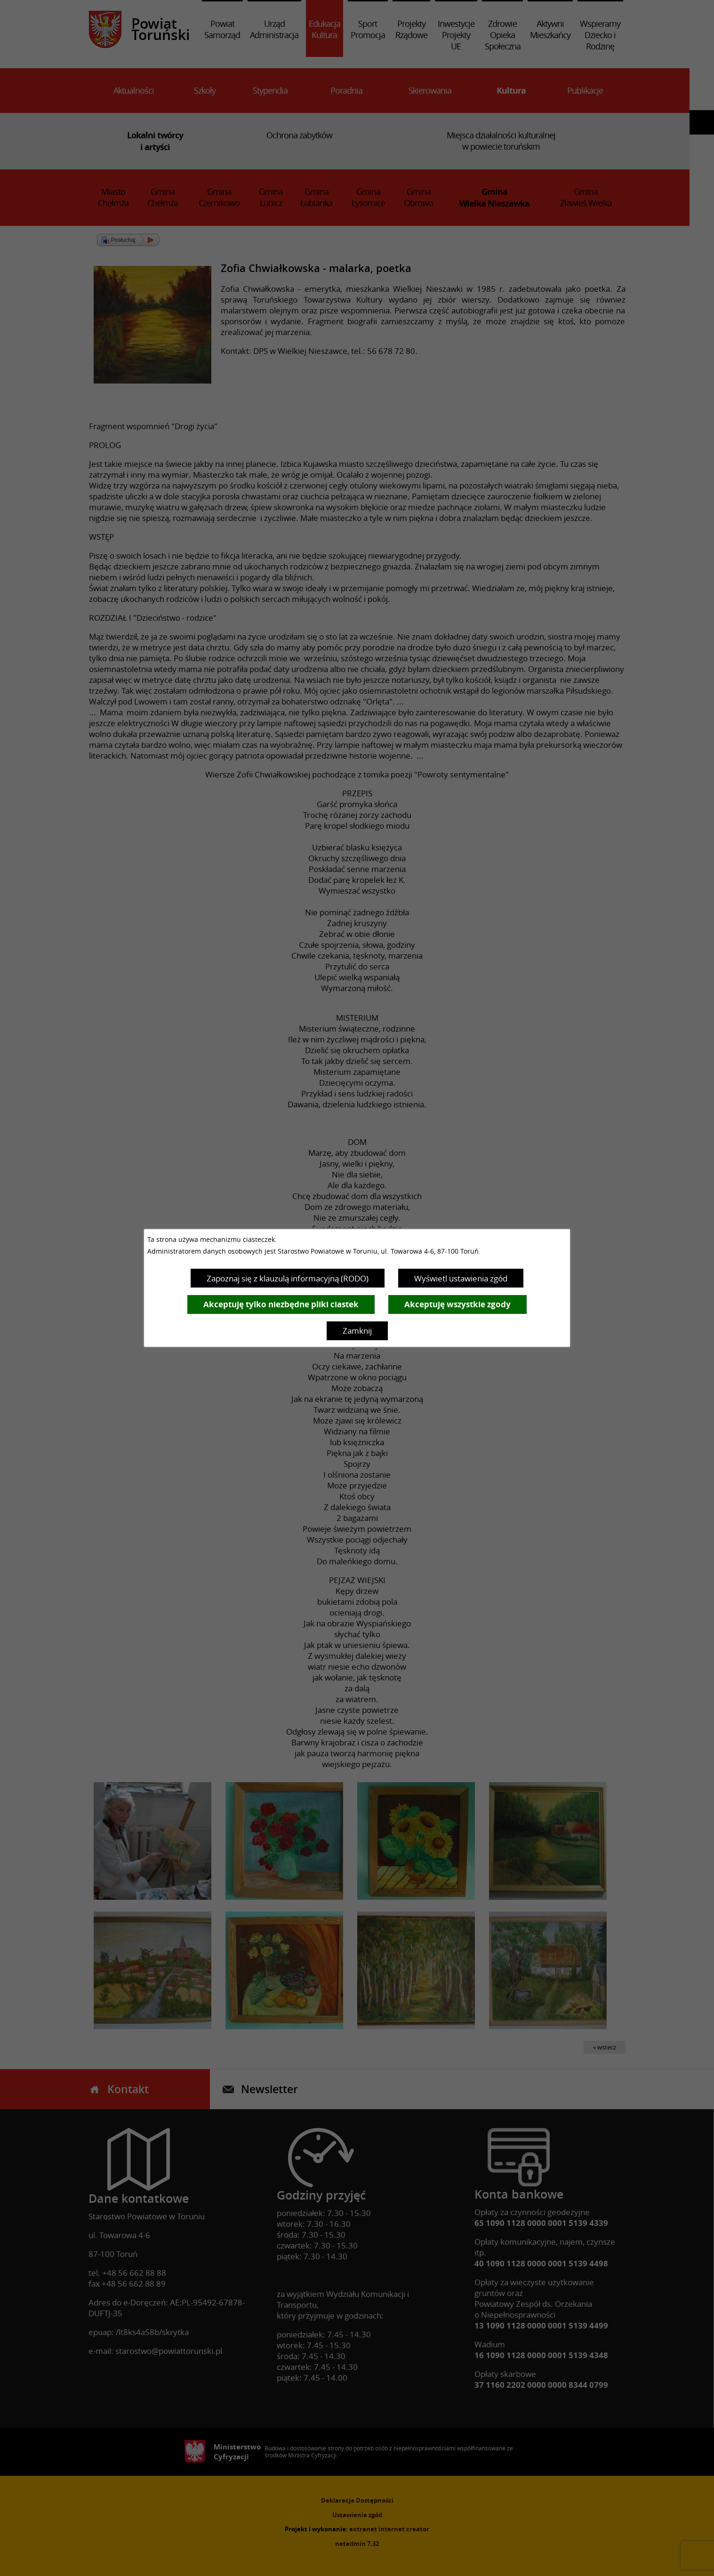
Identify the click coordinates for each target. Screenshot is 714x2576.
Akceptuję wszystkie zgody (457, 1304)
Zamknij (357, 1330)
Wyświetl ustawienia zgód (460, 1278)
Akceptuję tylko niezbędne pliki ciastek (281, 1304)
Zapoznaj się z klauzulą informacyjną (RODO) (288, 1278)
